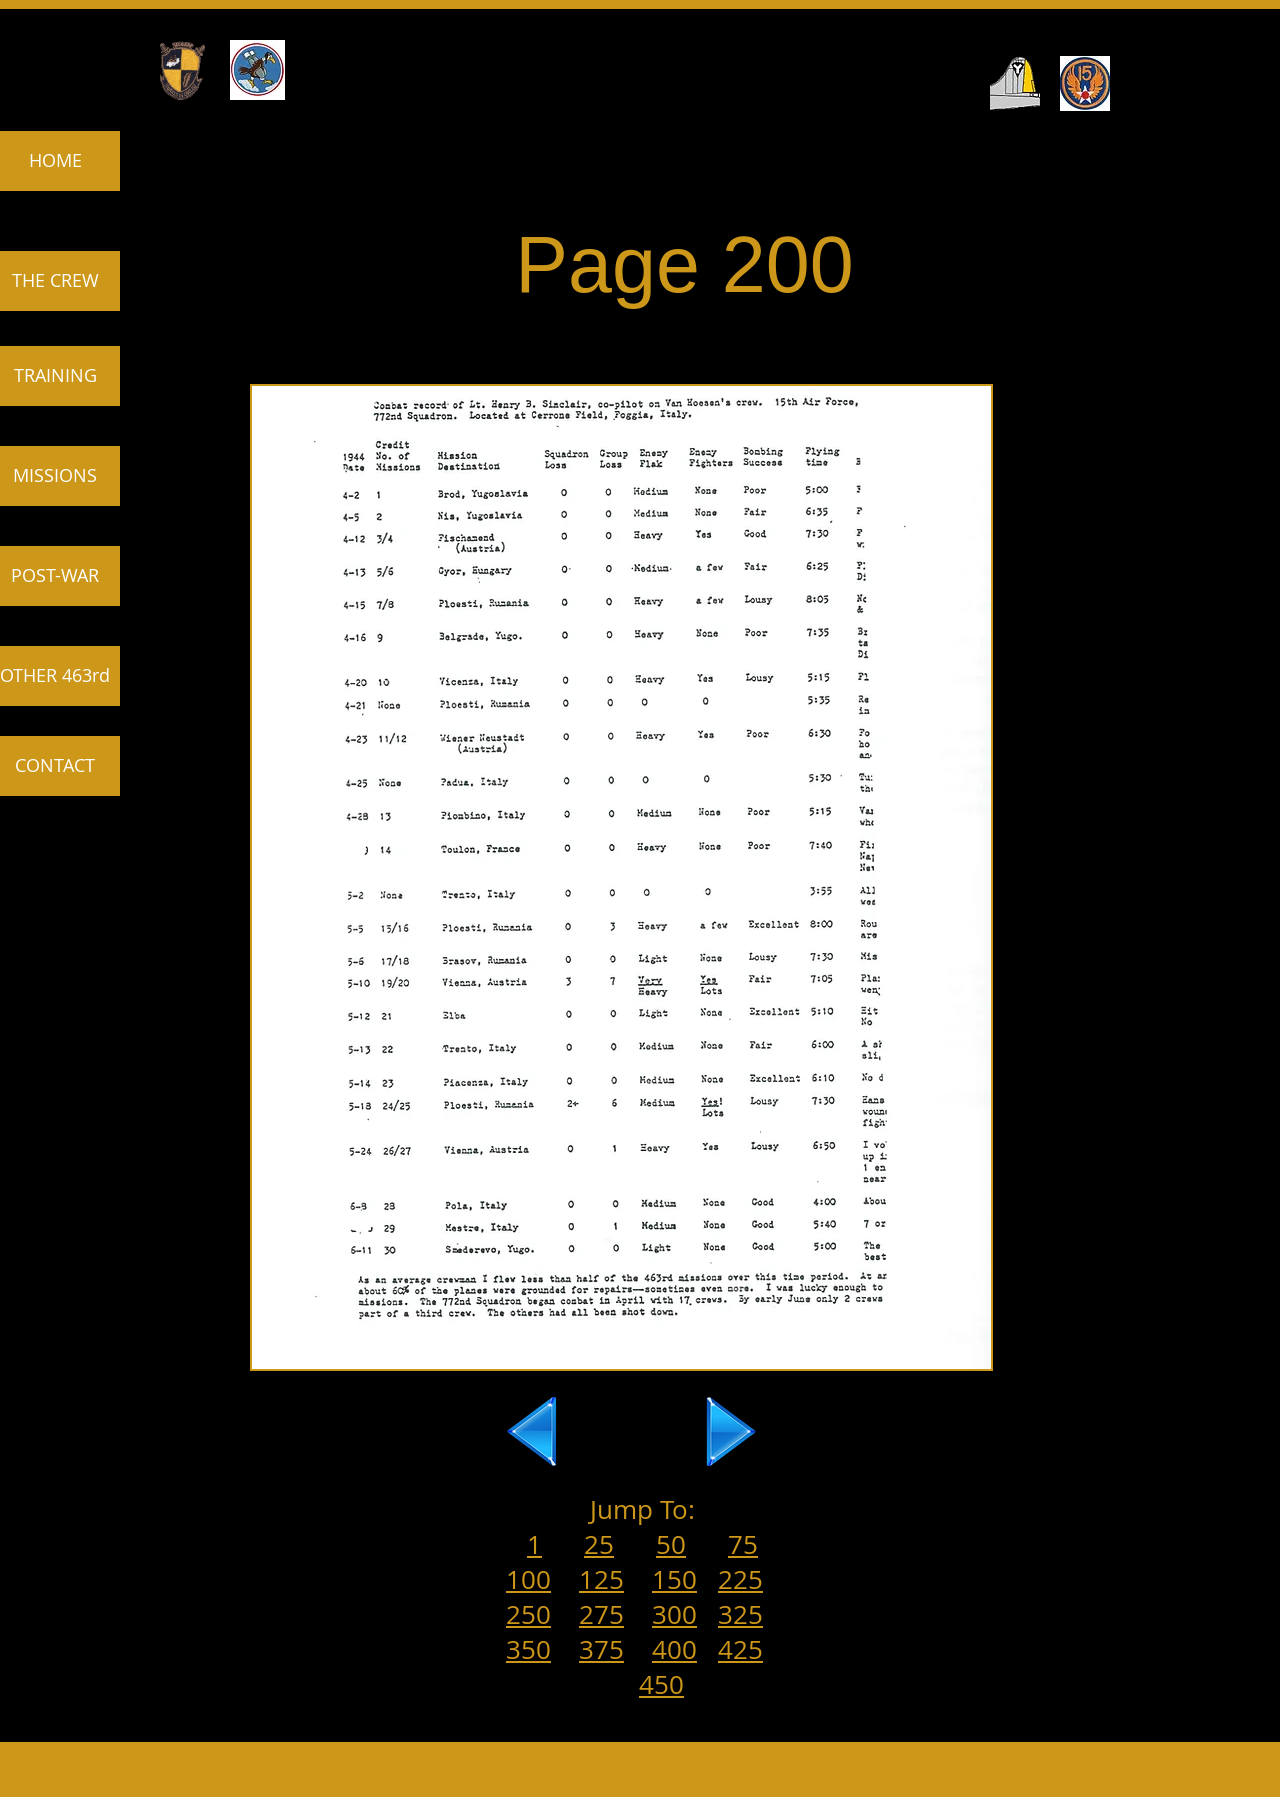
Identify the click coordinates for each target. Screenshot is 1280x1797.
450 (661, 1684)
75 (743, 1544)
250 (528, 1614)
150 (674, 1579)
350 (528, 1649)
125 (601, 1579)
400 (674, 1649)
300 (674, 1614)
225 (740, 1579)
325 (740, 1614)
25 (599, 1544)
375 (601, 1649)
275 (601, 1614)
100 (528, 1579)
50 (671, 1544)
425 (740, 1649)
